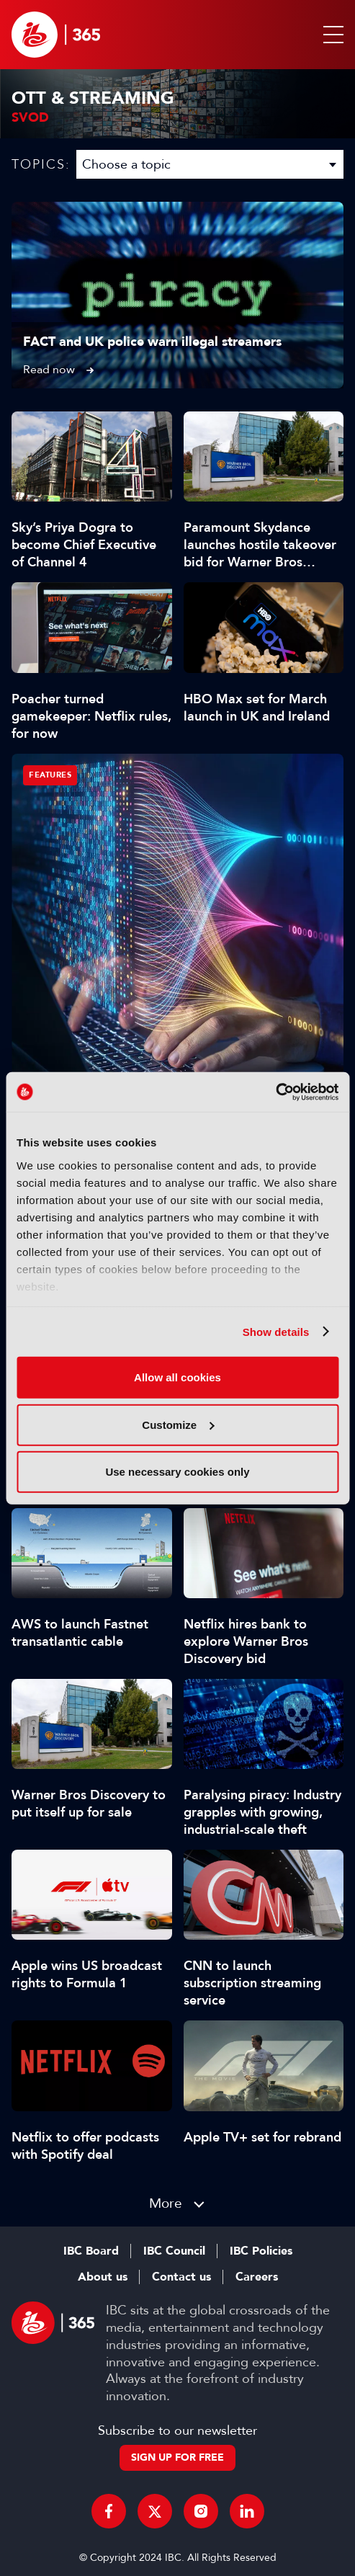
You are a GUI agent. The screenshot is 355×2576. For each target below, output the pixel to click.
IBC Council (174, 2251)
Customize (178, 1424)
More (165, 2203)
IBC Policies (261, 2251)
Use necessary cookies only (177, 1472)
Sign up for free (177, 2457)
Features (50, 775)
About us (102, 2277)
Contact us (181, 2277)
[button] (330, 34)
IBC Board (91, 2251)
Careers (256, 2277)
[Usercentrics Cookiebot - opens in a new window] (275, 1091)
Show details (276, 1331)
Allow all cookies (177, 1377)
